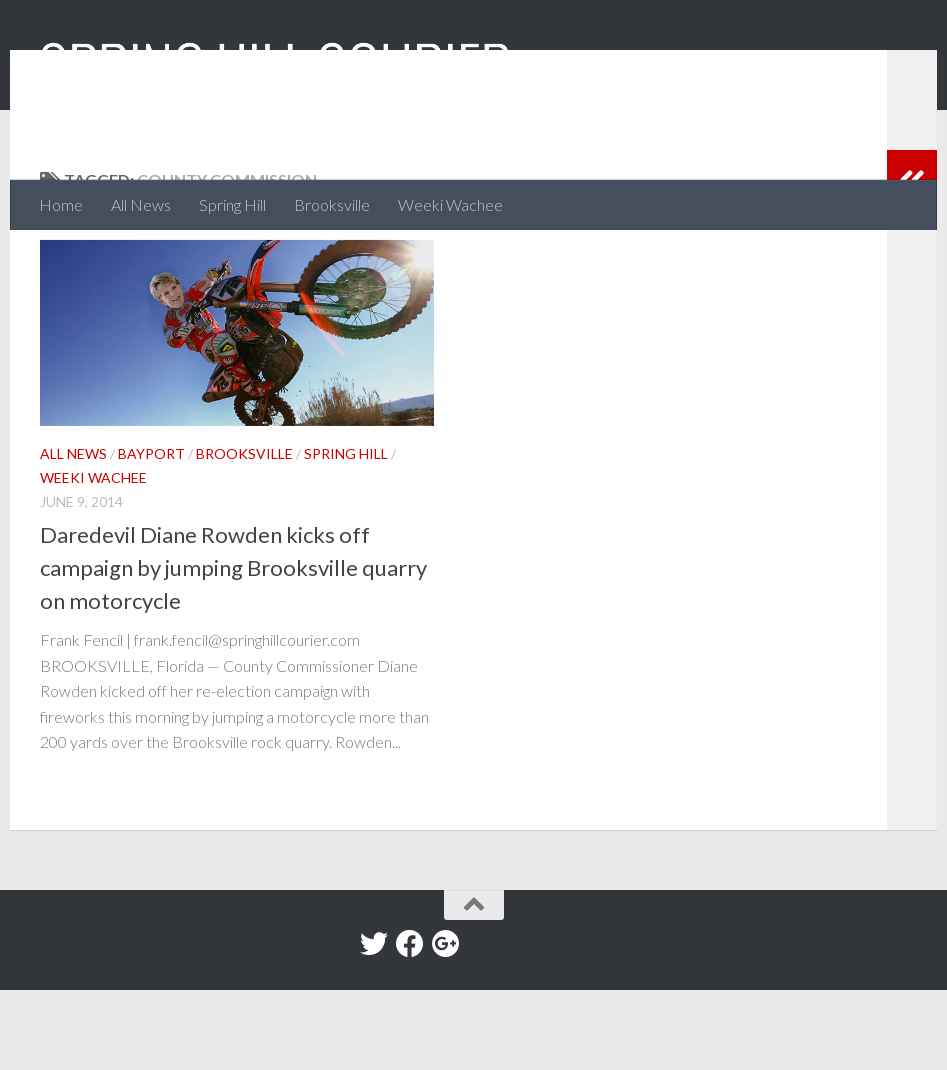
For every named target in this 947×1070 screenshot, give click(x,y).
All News (141, 204)
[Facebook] (410, 1024)
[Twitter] (374, 1024)
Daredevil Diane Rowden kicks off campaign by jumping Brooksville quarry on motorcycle (233, 647)
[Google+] (446, 1024)
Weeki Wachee (450, 204)
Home (61, 204)
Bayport (151, 533)
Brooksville (332, 204)
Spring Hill (232, 204)
